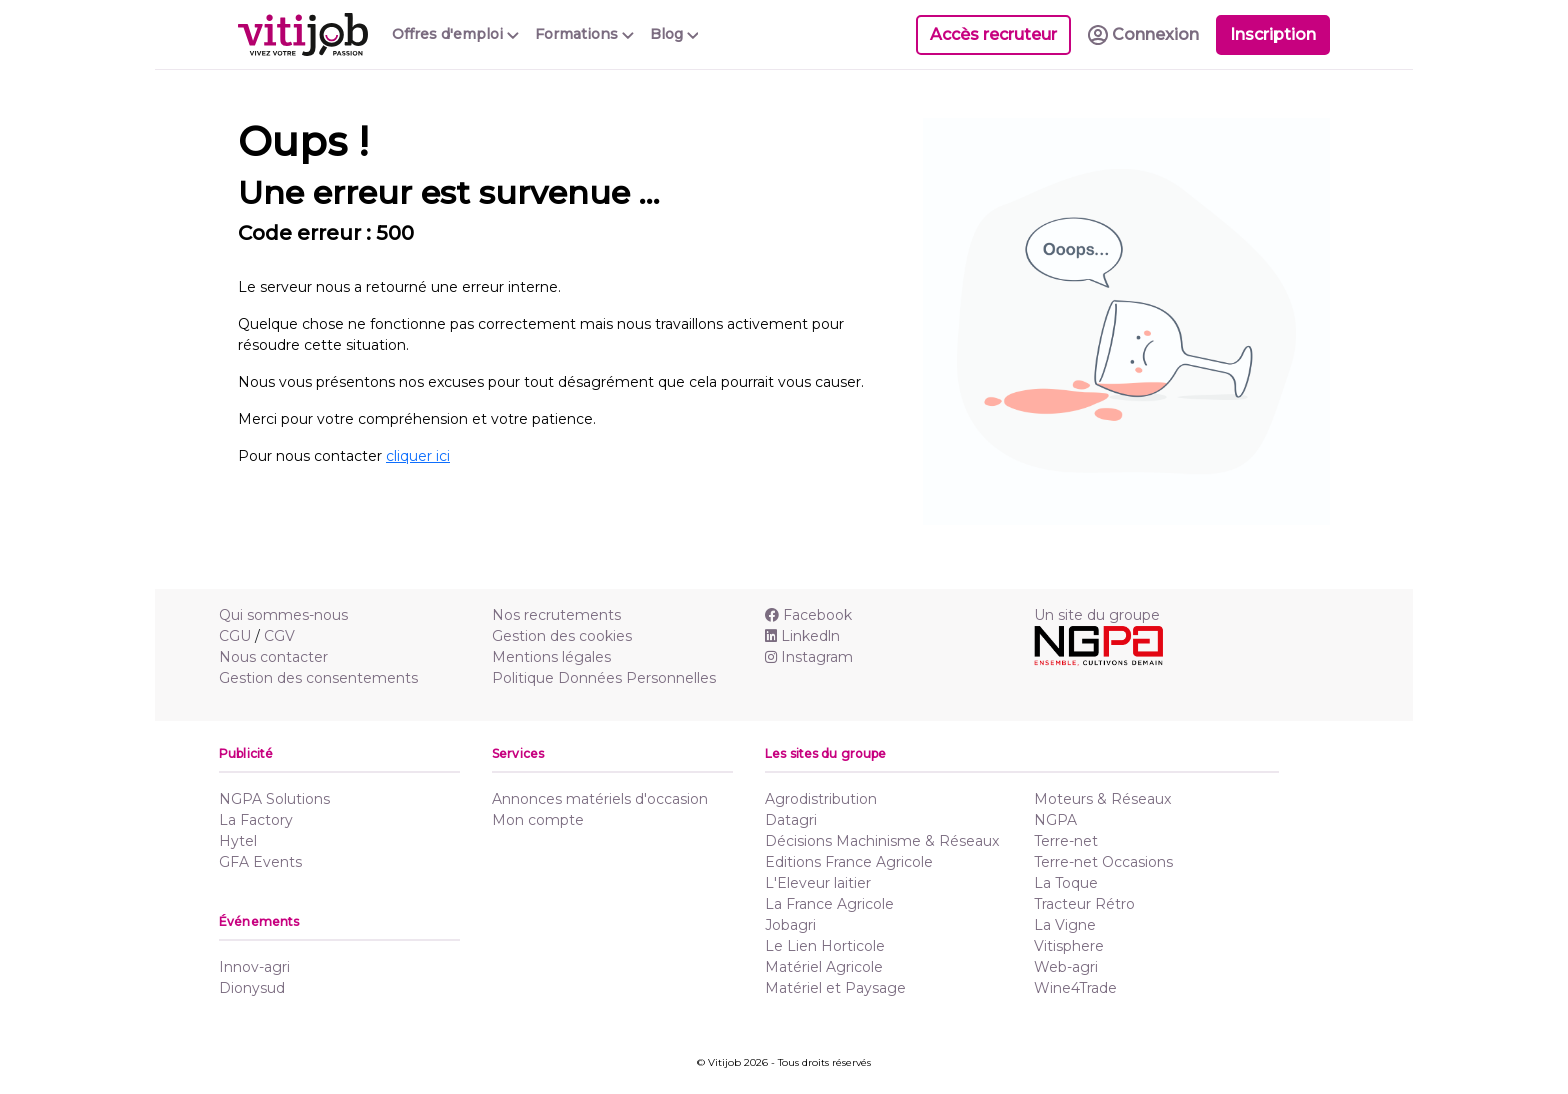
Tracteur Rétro (1084, 904)
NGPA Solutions (274, 799)
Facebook (808, 615)
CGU (235, 636)
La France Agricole (829, 904)
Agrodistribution (821, 799)
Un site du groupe (1097, 615)
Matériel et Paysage (835, 988)
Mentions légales (551, 657)
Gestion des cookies (562, 636)
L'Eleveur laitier (818, 883)
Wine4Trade (1075, 988)
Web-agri (1066, 967)
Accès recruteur (993, 34)
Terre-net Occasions (1103, 862)
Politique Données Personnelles (604, 678)
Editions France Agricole (849, 862)
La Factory (256, 820)
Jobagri (790, 925)
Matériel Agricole (824, 967)
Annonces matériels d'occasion (600, 799)
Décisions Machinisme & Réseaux (882, 841)
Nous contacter (273, 657)
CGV (279, 636)
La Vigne (1065, 925)
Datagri (791, 820)
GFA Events (260, 862)
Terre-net (1066, 841)
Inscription (1273, 34)
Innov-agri (254, 967)
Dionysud (252, 988)
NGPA (1055, 820)
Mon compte (538, 820)
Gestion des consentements (318, 678)
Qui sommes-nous (283, 615)
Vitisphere (1069, 946)
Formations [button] (584, 34)
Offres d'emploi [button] (455, 34)
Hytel (238, 841)
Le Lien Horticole (825, 946)
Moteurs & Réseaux (1102, 799)
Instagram (809, 657)
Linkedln (802, 636)
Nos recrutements (556, 615)
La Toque (1066, 883)
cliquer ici (418, 456)
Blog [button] (674, 34)
